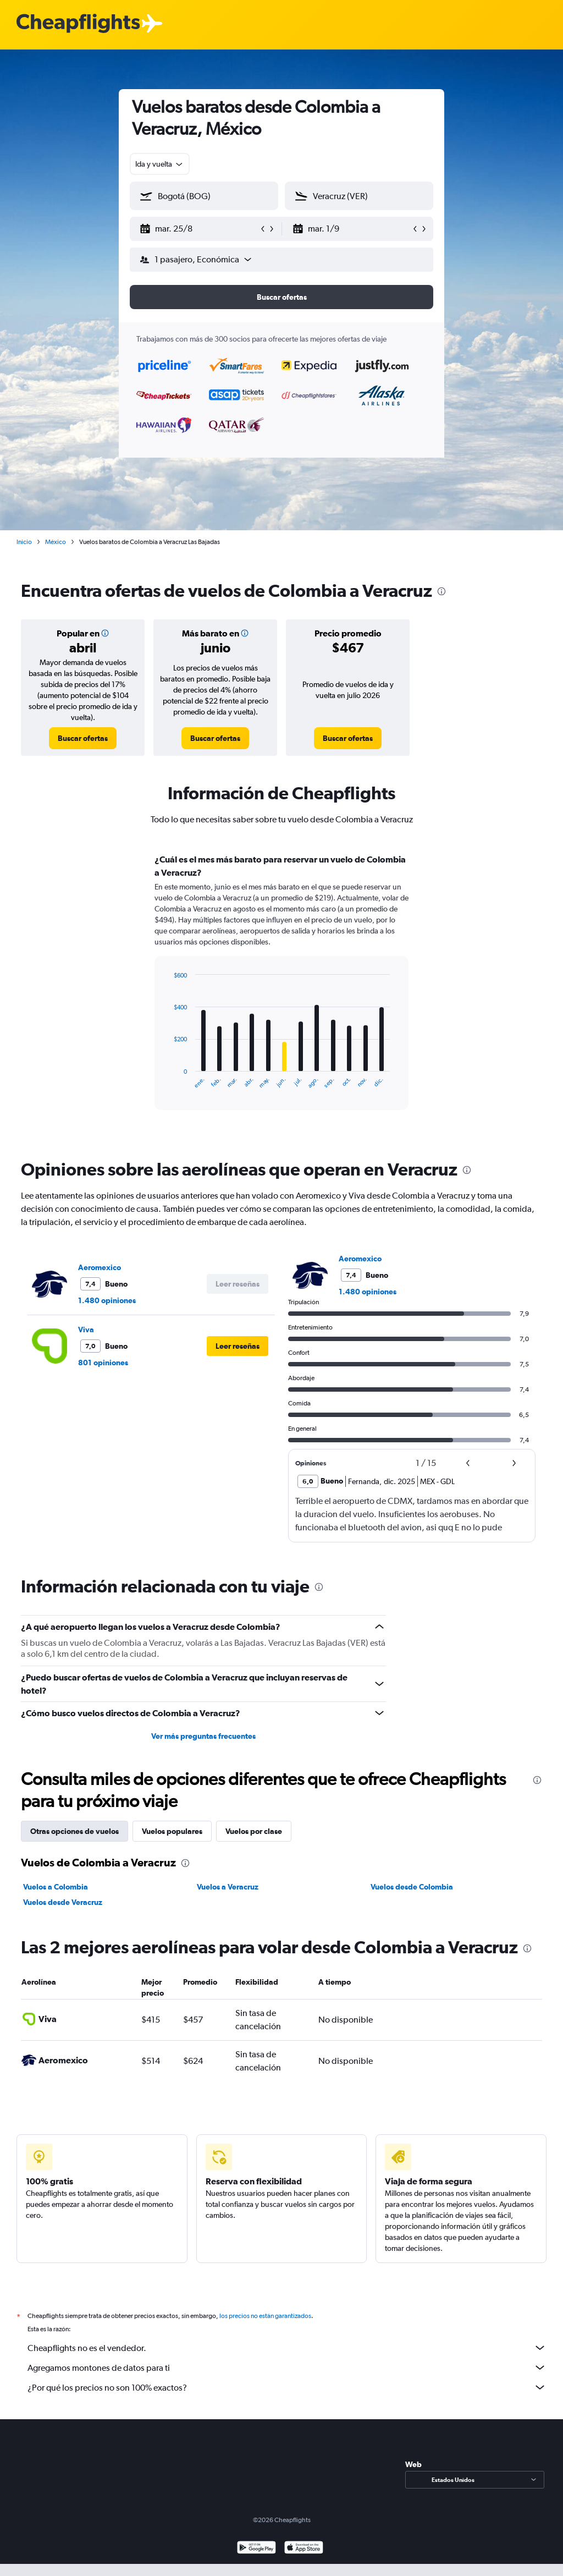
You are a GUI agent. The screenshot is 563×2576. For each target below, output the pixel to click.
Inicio (24, 542)
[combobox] (160, 164)
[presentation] (441, 591)
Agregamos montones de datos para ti (287, 2367)
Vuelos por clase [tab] (253, 1831)
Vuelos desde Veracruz (62, 1902)
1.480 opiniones (107, 1300)
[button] (199, 228)
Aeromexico (99, 1267)
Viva (86, 1329)
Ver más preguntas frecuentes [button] (203, 1736)
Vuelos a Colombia (55, 1886)
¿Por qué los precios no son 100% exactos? (287, 2387)
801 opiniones (103, 1362)
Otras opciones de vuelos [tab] (74, 1831)
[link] (83, 738)
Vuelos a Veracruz (227, 1886)
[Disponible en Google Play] (256, 2548)
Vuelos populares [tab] (172, 1831)
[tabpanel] (281, 992)
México (55, 542)
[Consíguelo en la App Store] (304, 2548)
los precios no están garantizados (265, 2316)
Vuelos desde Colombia (412, 1886)
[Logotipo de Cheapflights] (78, 24)
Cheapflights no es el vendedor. (287, 2347)
